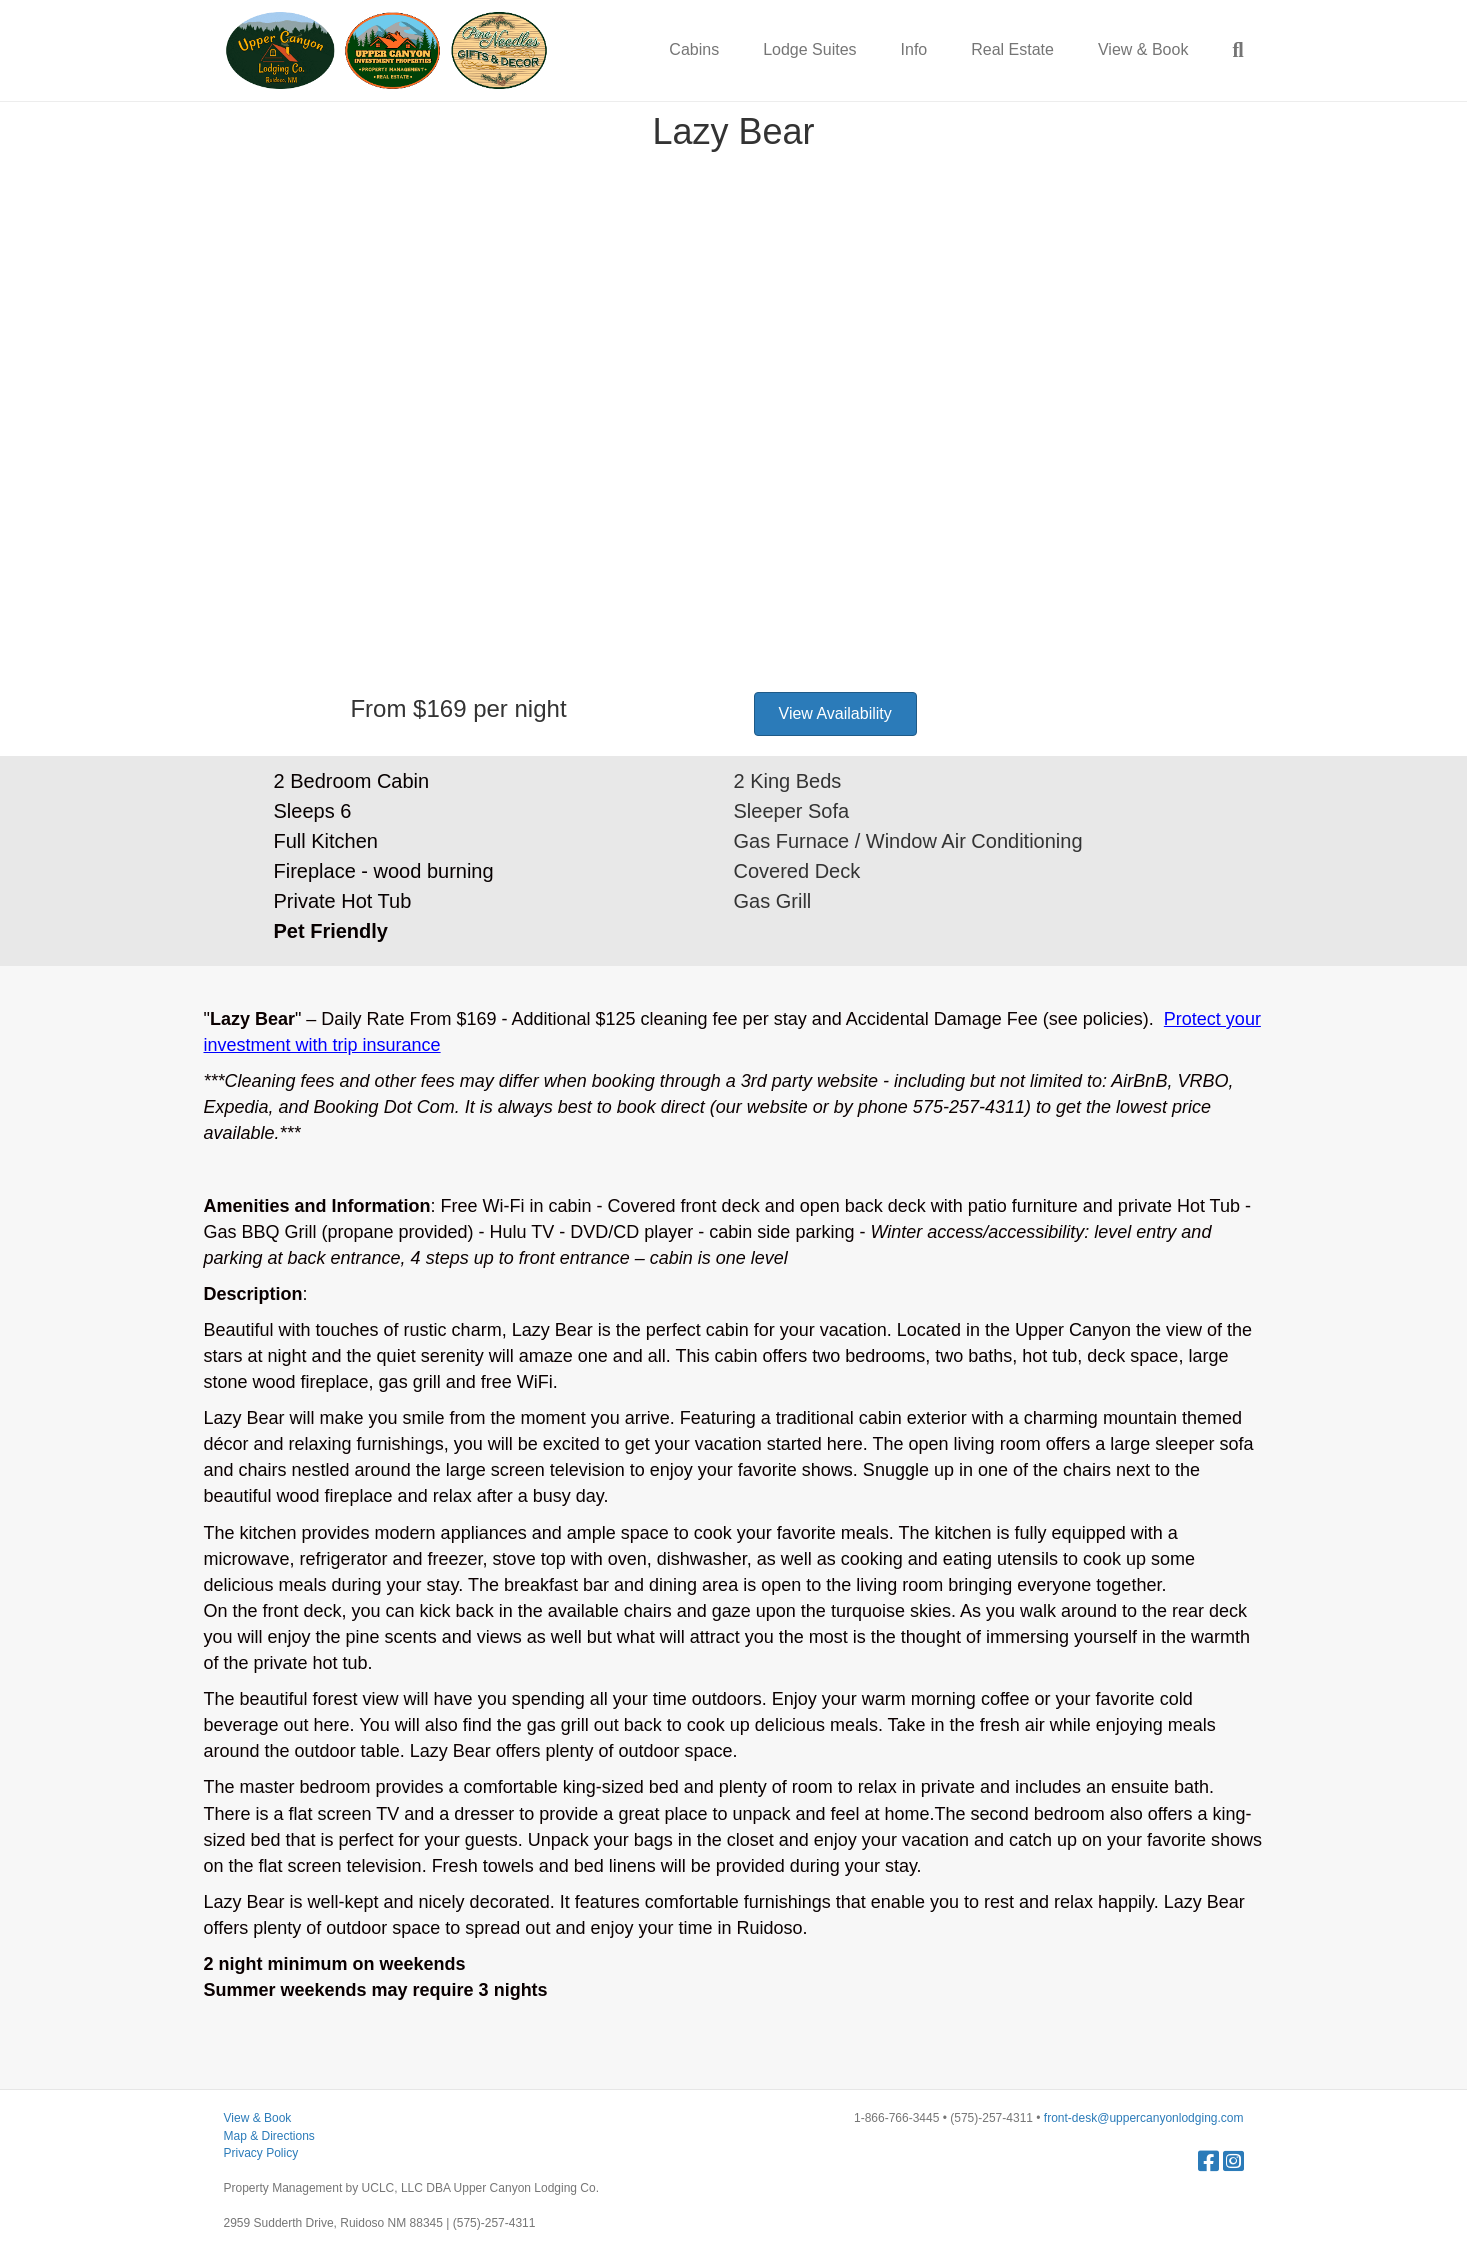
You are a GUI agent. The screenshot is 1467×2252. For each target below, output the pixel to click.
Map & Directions (269, 2136)
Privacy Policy (261, 2153)
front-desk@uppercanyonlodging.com (1144, 2118)
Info (914, 49)
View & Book (1143, 49)
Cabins (694, 49)
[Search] (1226, 50)
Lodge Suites (809, 49)
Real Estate (1012, 49)
